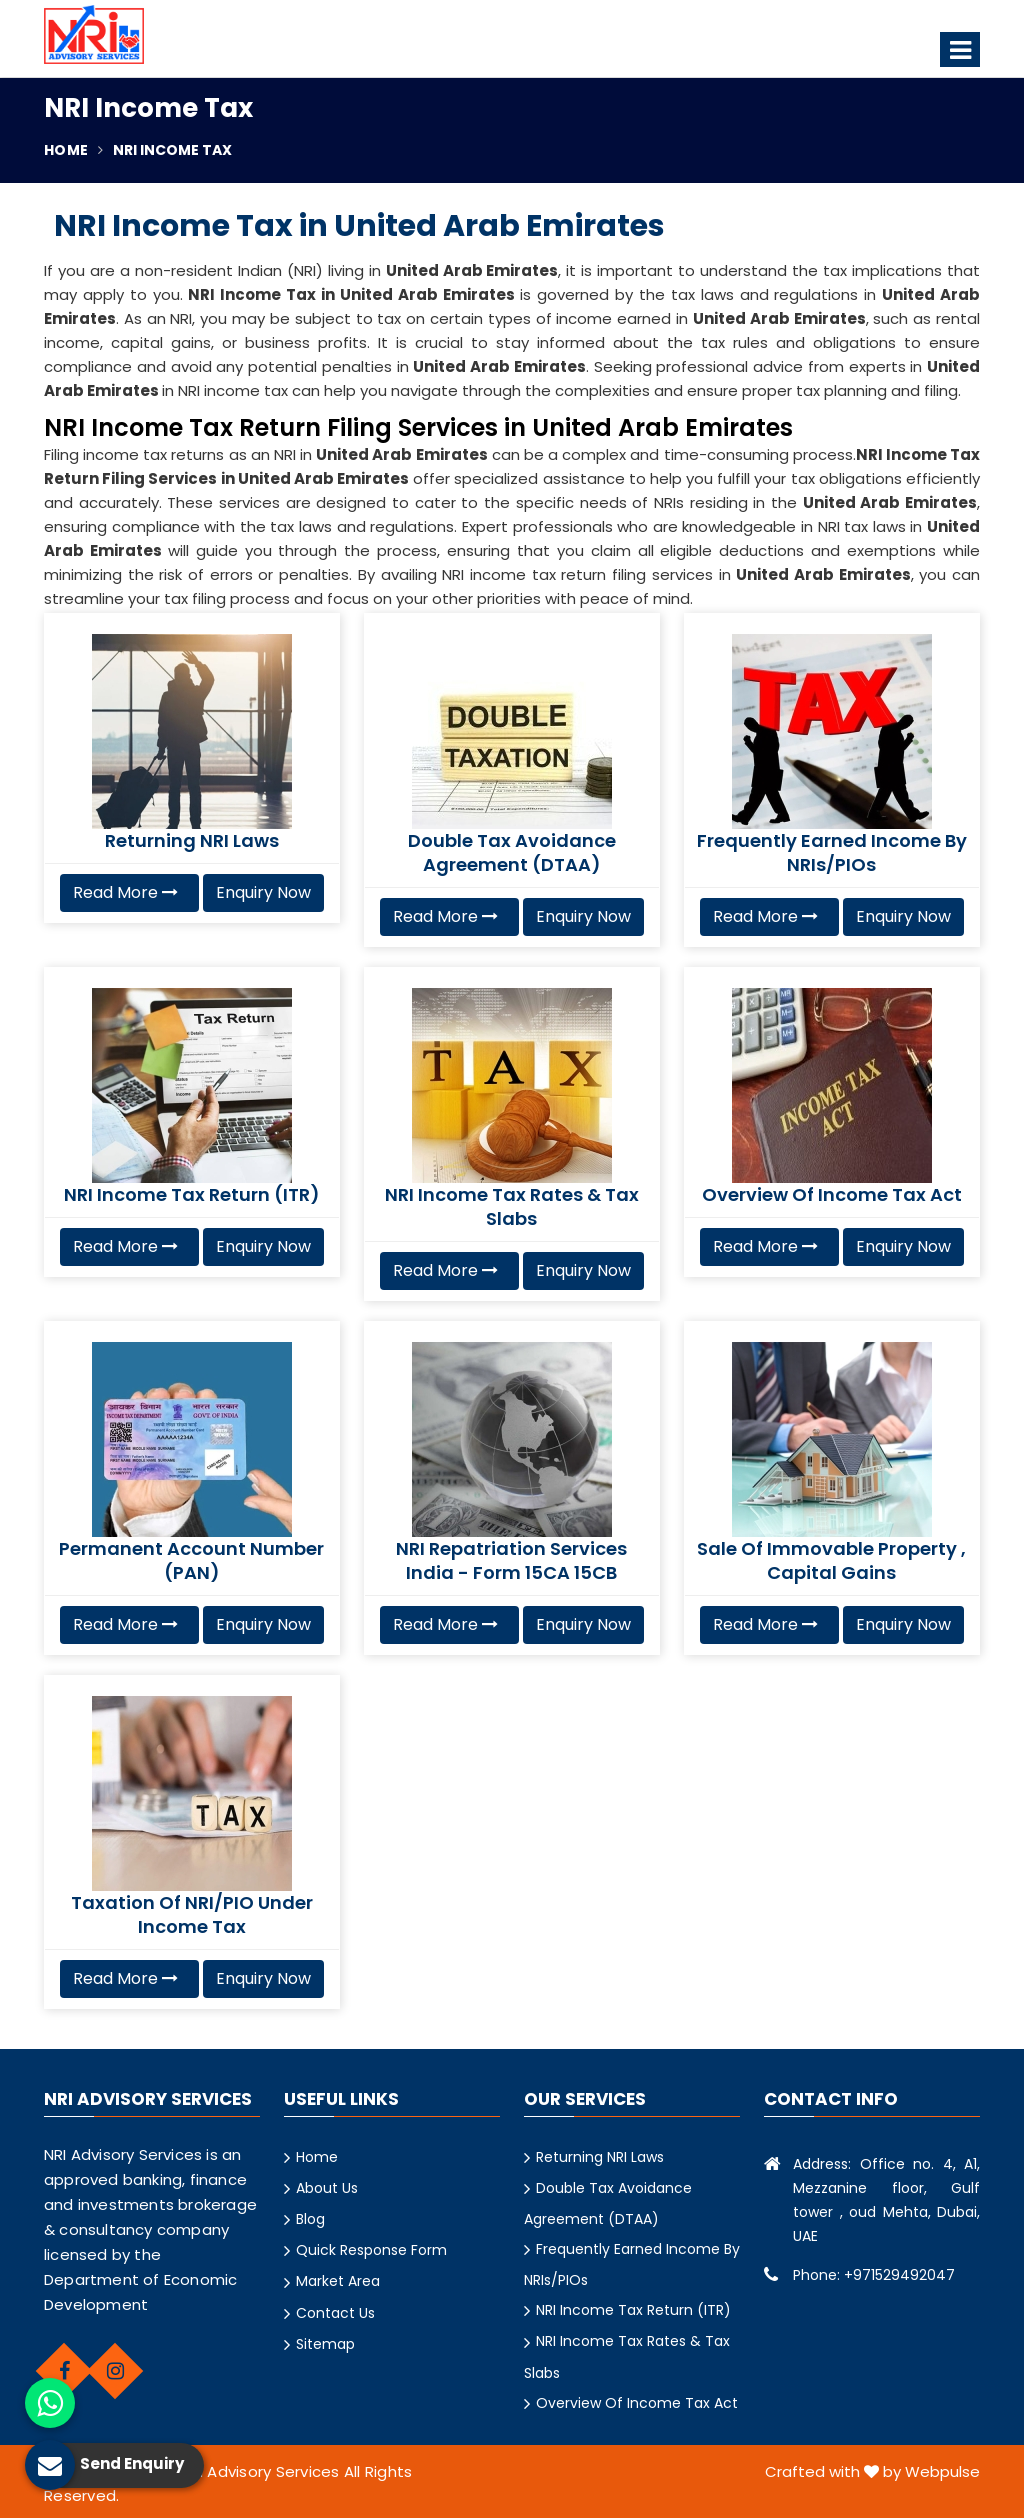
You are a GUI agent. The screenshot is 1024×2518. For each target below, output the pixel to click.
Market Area (338, 2281)
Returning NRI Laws (600, 2157)
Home (66, 150)
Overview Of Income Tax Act (637, 2403)
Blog (310, 2219)
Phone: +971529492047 (874, 2275)
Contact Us (335, 2313)
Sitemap (325, 2344)
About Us (327, 2188)
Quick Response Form (371, 2250)
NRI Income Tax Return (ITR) (633, 2310)
